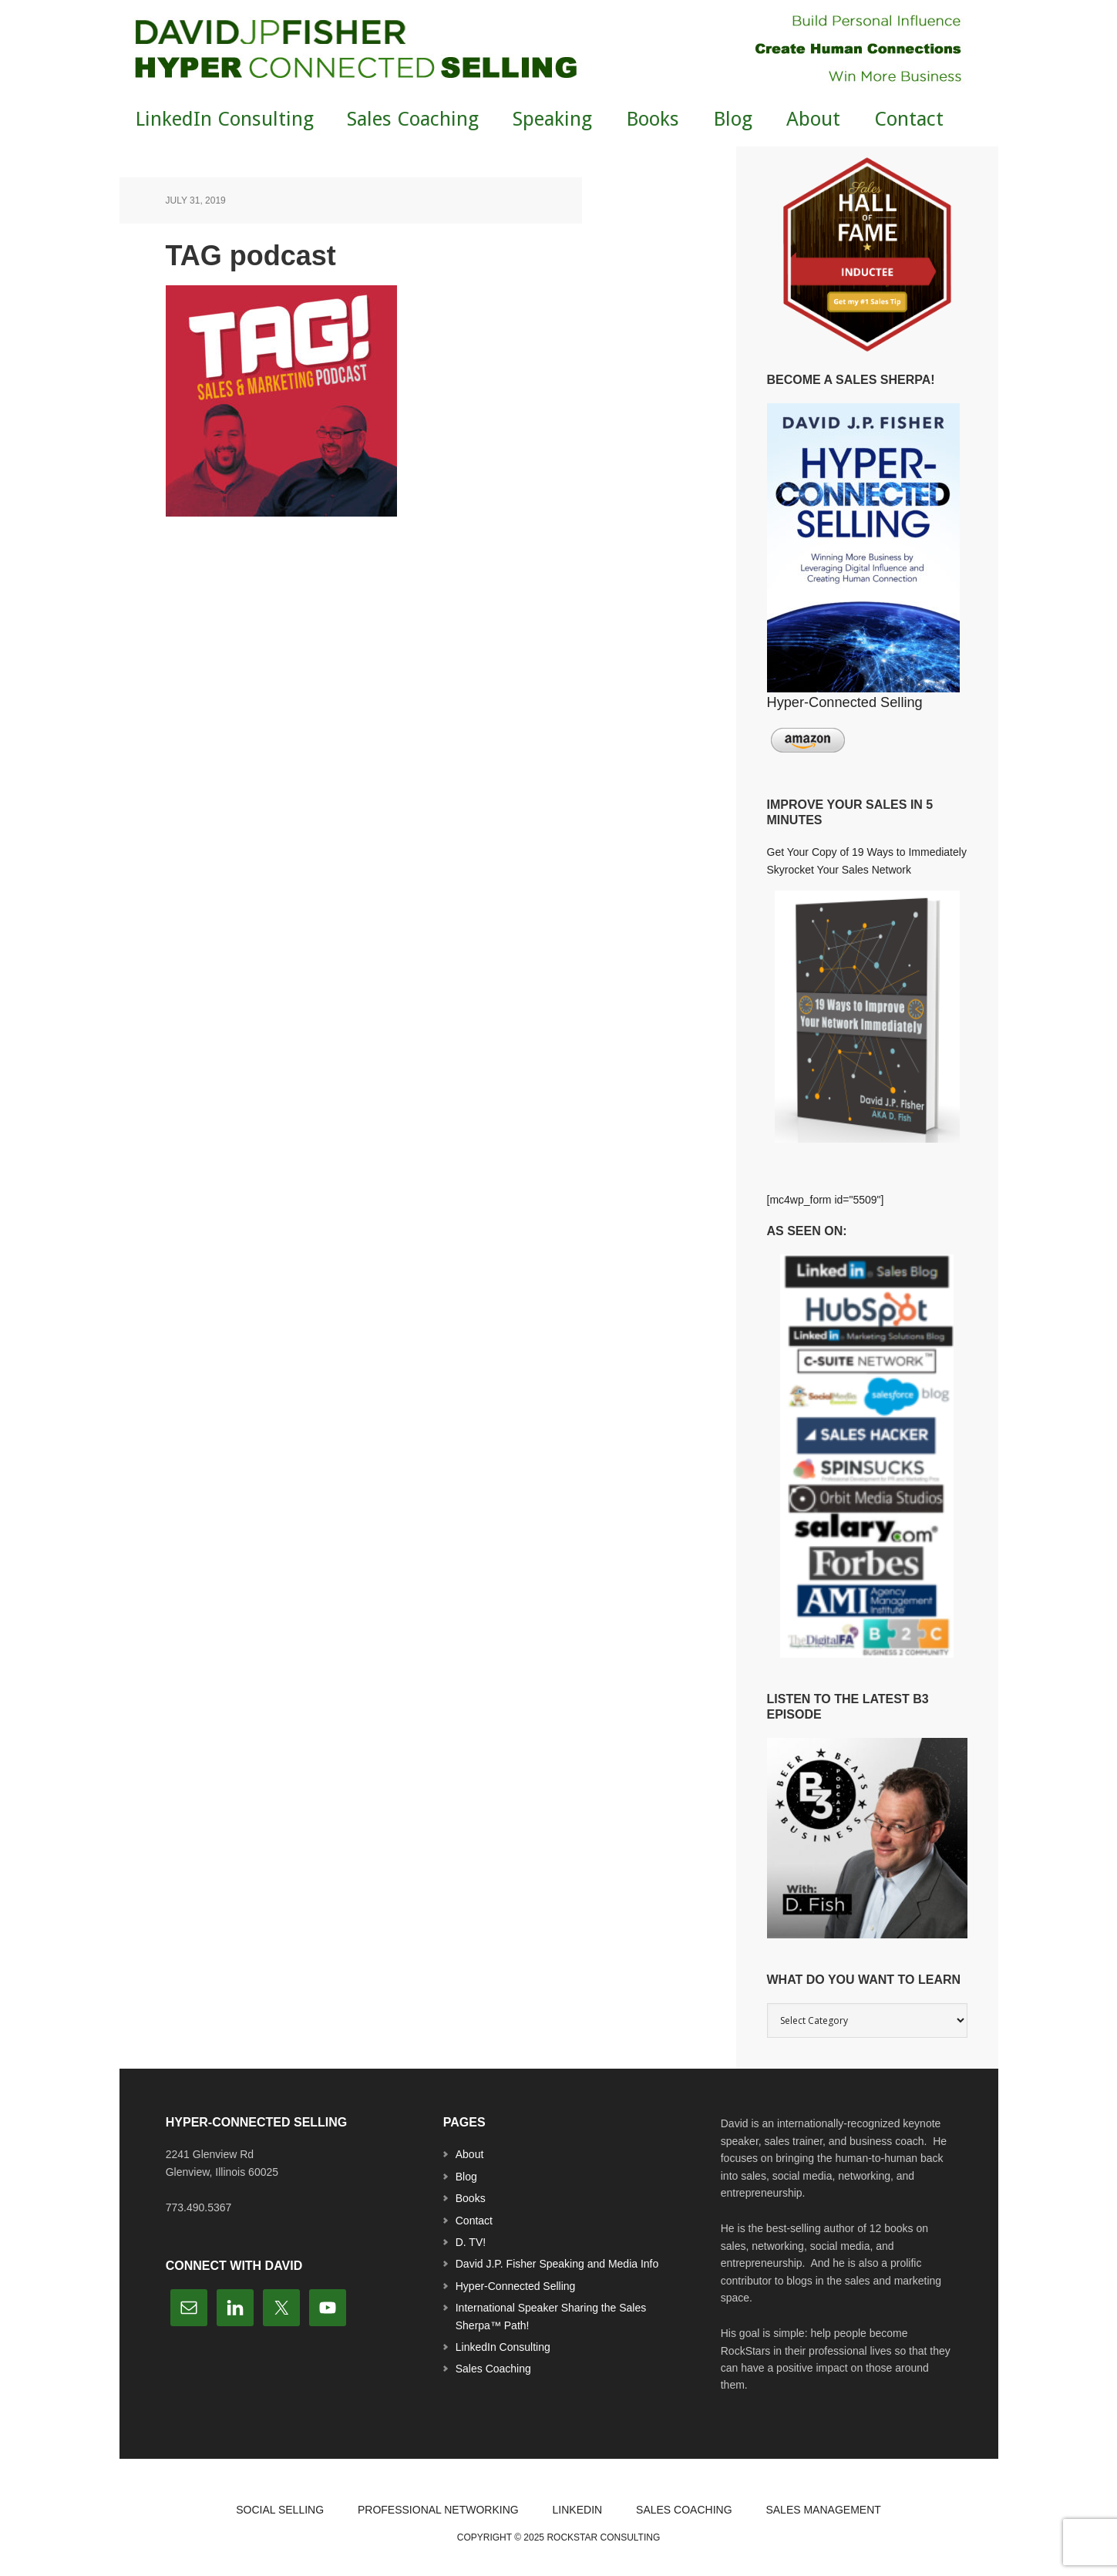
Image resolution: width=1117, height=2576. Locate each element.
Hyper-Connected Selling (516, 2286)
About (470, 2154)
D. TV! (471, 2242)
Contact (474, 2220)
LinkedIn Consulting (503, 2347)
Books (471, 2198)
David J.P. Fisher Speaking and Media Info (557, 2264)
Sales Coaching (493, 2368)
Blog (466, 2176)
